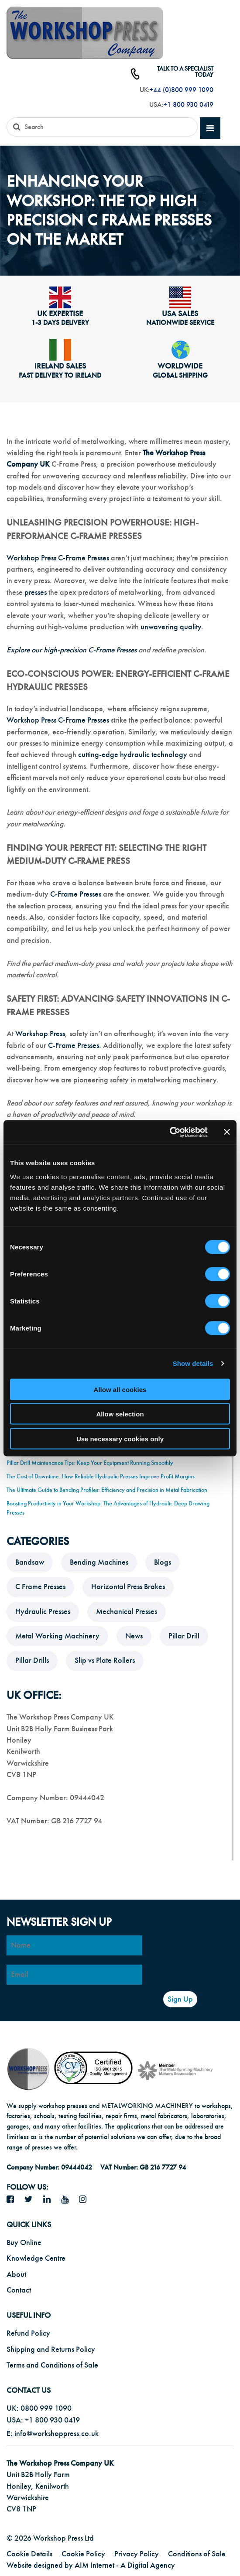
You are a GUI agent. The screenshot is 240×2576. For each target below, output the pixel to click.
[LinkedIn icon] (50, 2199)
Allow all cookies (120, 1389)
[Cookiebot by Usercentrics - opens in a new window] (169, 1132)
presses (35, 592)
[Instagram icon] (86, 2199)
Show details (193, 1363)
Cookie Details (29, 2554)
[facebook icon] (14, 2199)
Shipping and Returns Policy (51, 2349)
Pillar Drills (32, 1660)
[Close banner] (227, 1132)
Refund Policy (28, 2333)
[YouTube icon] (68, 2199)
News (134, 1636)
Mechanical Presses (126, 1611)
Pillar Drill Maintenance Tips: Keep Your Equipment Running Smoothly (90, 1463)
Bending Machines (99, 1562)
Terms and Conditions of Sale (52, 2365)
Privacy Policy (136, 2554)
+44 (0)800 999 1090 (181, 89)
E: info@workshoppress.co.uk (53, 2433)
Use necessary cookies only (120, 1438)
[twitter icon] (31, 2199)
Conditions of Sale (197, 2554)
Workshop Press (40, 1033)
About (16, 2274)
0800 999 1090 (46, 2408)
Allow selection (120, 1414)
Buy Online (24, 2242)
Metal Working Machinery (57, 1636)
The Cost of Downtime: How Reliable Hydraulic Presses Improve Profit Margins (101, 1476)
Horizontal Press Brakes (128, 1586)
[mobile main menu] (210, 128)
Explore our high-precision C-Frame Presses (72, 650)
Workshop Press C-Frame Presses (58, 558)
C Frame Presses (40, 1586)
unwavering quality (171, 626)
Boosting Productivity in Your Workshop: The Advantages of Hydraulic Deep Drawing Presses (108, 1508)
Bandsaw (29, 1562)
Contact (19, 2290)
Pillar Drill (183, 1636)
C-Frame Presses (75, 894)
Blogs (162, 1562)
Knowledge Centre (36, 2258)
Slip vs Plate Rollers (105, 1660)
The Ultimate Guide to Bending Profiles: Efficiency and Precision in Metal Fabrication (107, 1490)
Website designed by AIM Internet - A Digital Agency (91, 2565)
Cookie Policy (83, 2554)
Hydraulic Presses (42, 1611)
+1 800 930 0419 (188, 104)
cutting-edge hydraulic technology (132, 754)
